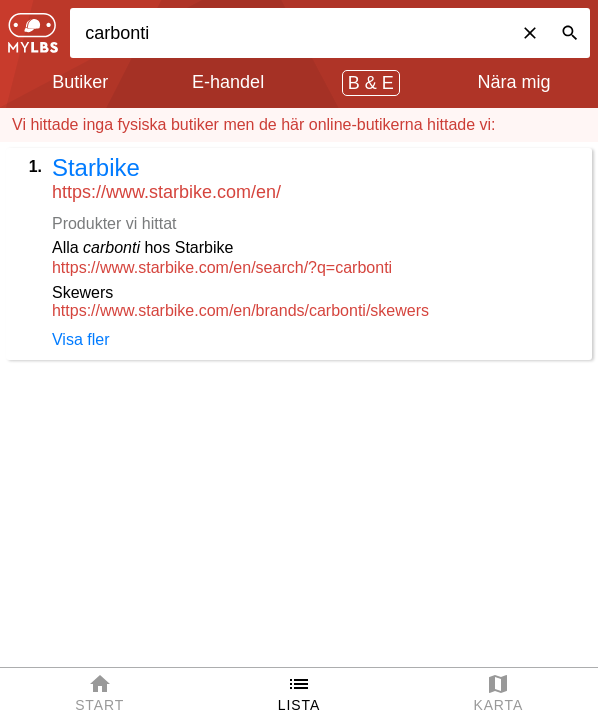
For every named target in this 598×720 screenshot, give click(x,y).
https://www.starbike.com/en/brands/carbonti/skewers (240, 310)
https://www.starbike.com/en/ (166, 192)
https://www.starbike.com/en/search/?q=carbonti (222, 267)
